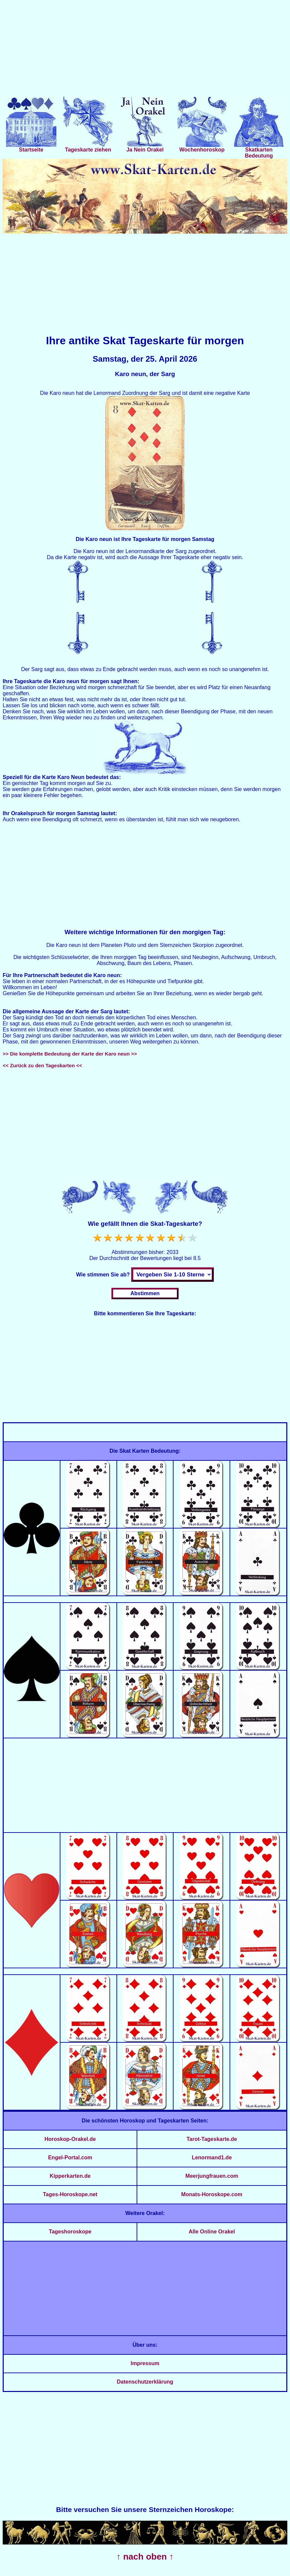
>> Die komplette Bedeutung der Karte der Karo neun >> (70, 1054)
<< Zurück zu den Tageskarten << (42, 1065)
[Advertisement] (145, 50)
